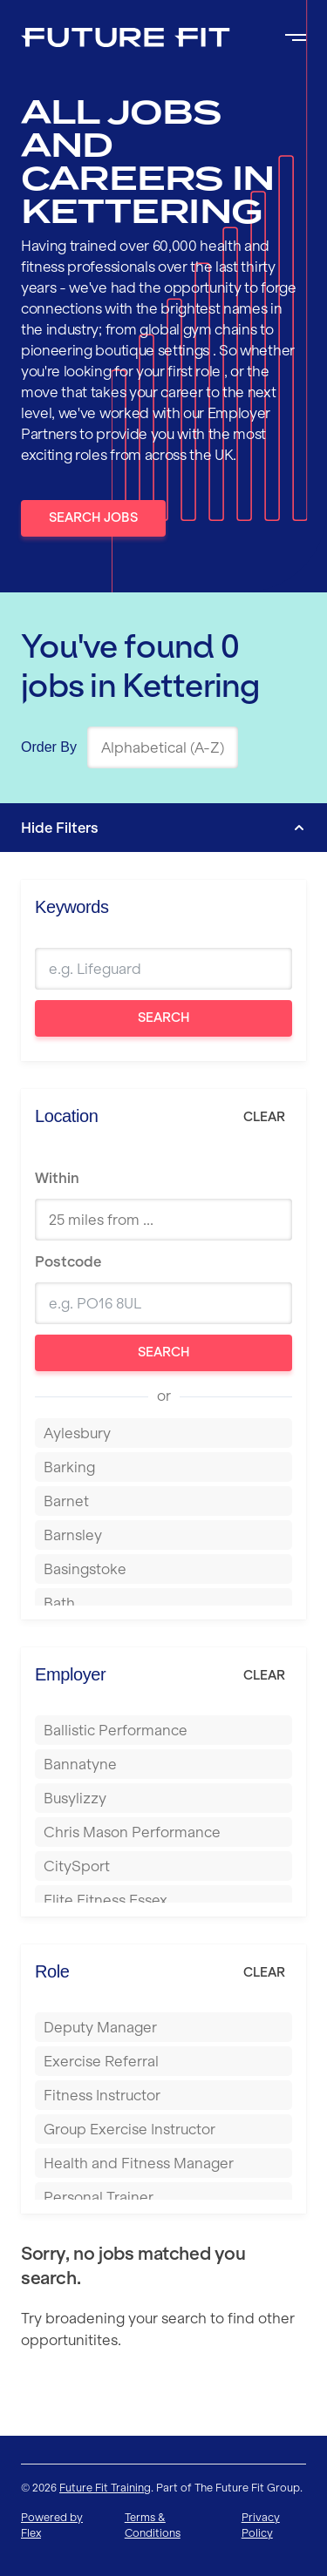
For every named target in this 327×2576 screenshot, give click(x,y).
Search (164, 1017)
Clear (264, 1117)
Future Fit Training (105, 2487)
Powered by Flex (52, 2525)
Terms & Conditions (153, 2525)
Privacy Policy (261, 2525)
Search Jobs (93, 517)
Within (57, 1178)
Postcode (68, 1261)
